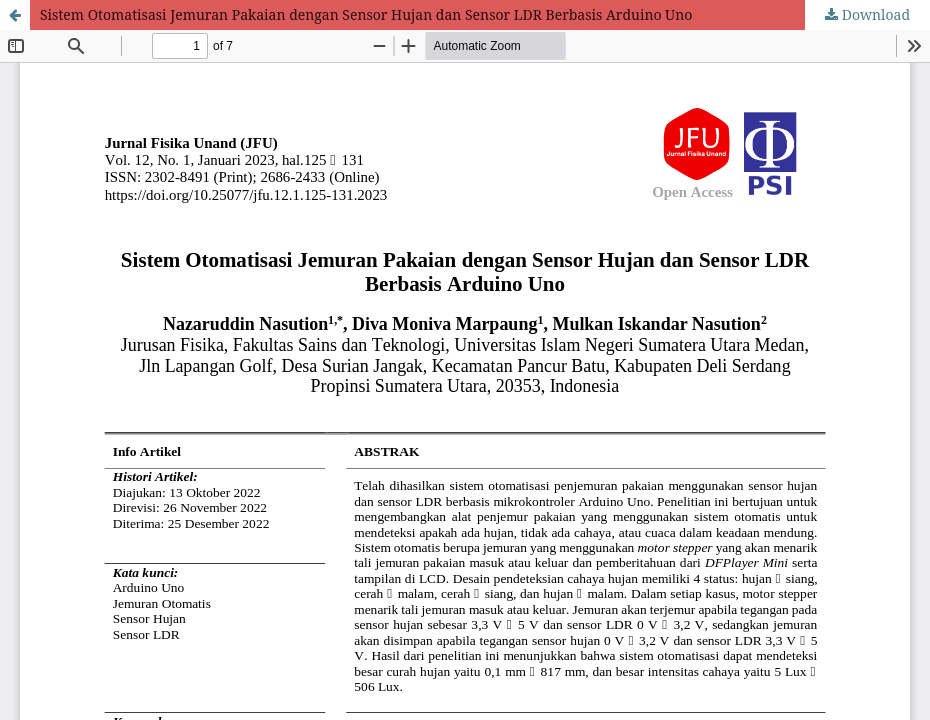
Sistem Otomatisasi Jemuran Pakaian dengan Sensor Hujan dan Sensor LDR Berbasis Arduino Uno (366, 14)
